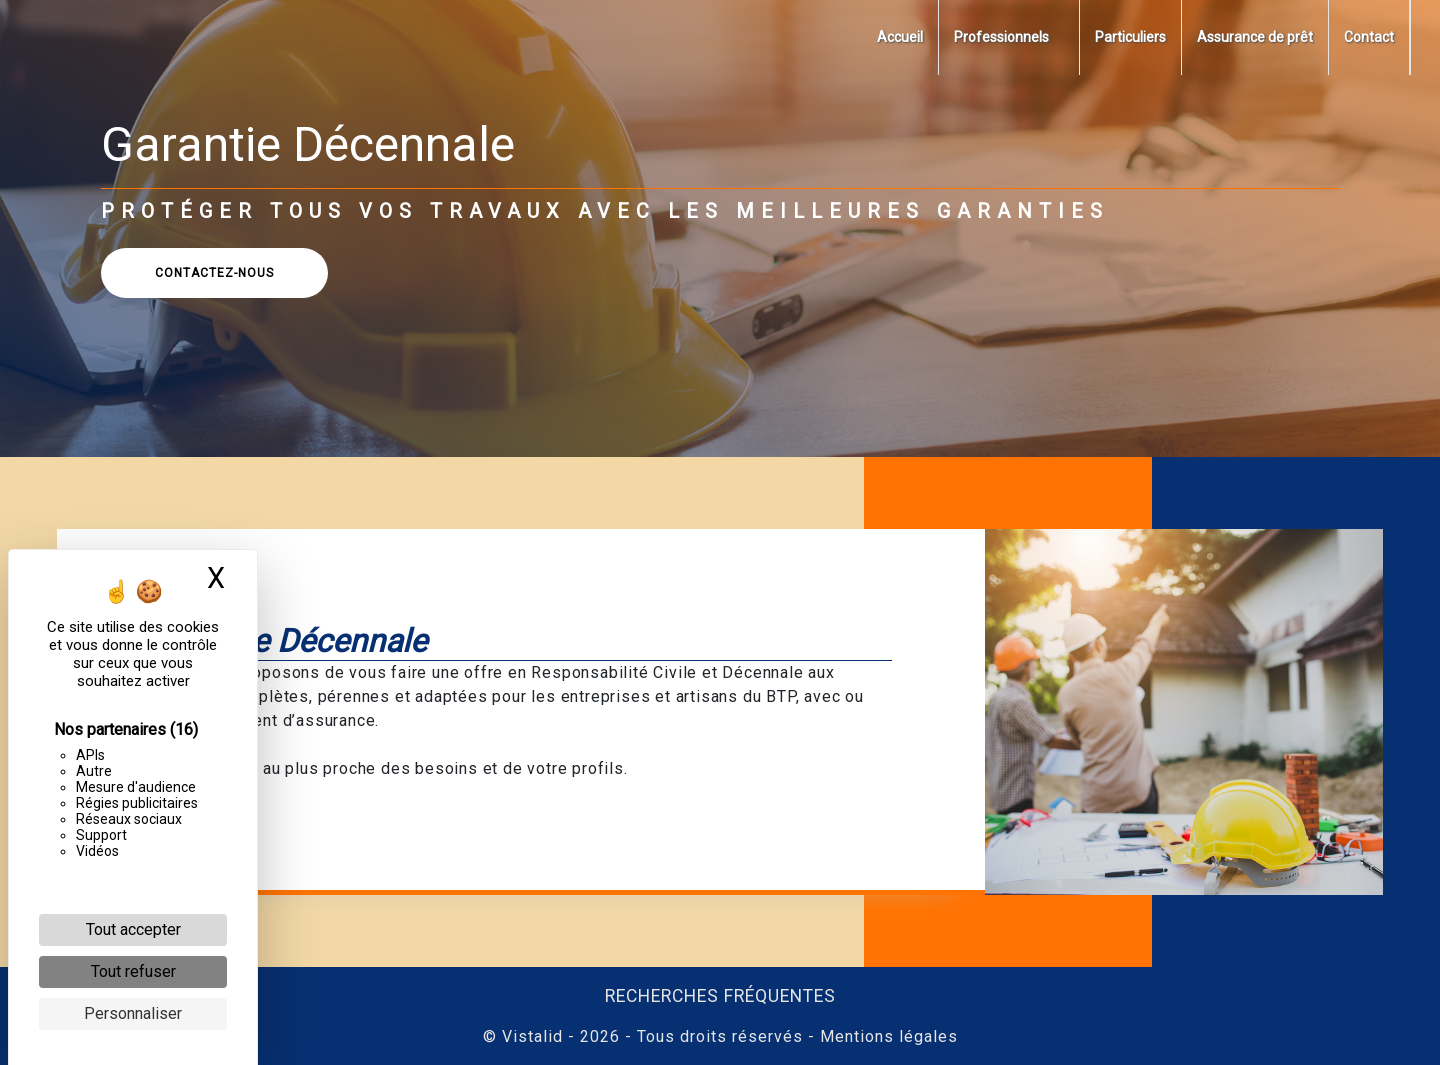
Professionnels (1001, 37)
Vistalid (532, 1036)
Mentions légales (886, 1036)
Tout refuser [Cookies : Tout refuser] (133, 971)
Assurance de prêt (1255, 37)
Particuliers (1130, 37)
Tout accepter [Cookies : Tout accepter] (133, 929)
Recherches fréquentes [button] (720, 996)
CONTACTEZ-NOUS (231, 273)
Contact (1369, 37)
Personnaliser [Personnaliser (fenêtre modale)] (133, 1013)
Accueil (900, 37)
